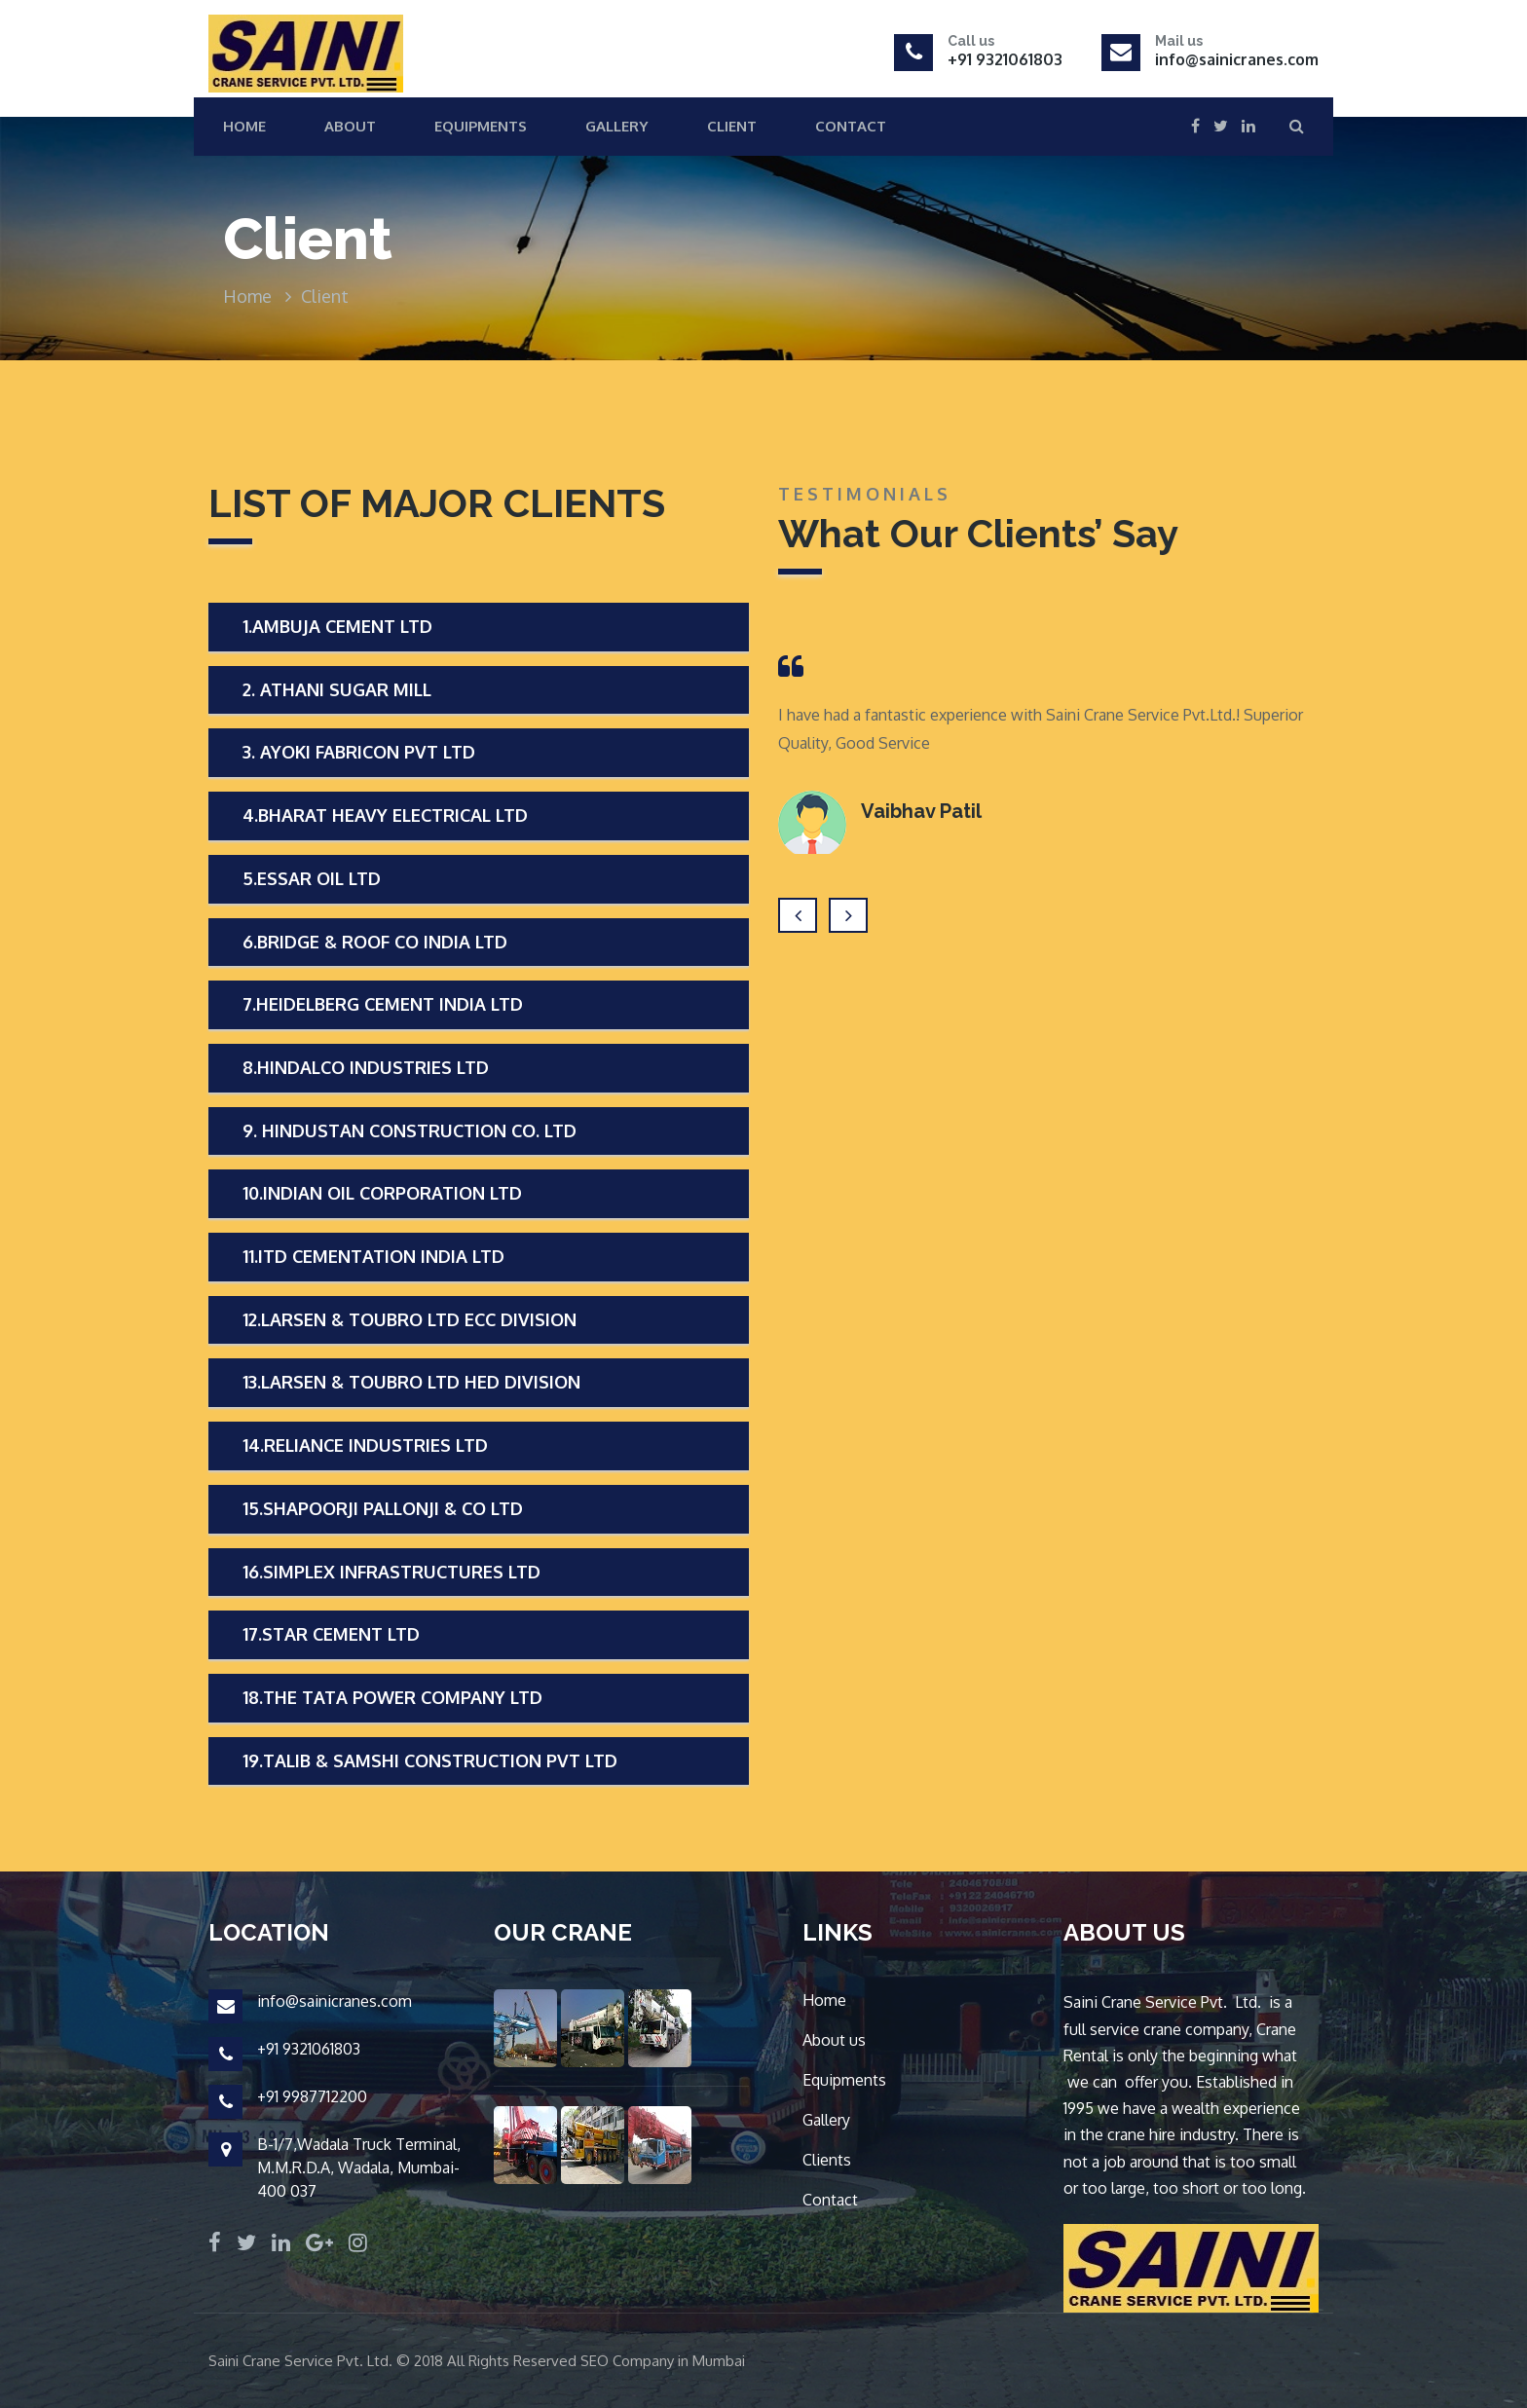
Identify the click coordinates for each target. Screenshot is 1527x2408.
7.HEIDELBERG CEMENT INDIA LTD (382, 1004)
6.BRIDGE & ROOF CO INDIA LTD (374, 941)
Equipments (480, 126)
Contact (850, 126)
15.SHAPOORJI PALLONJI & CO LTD (382, 1508)
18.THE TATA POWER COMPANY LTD (392, 1697)
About (350, 126)
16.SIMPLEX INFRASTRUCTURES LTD (391, 1571)
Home (244, 126)
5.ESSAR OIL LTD (311, 878)
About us (834, 2040)
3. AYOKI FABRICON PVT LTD (358, 751)
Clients (826, 2159)
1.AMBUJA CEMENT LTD (337, 626)
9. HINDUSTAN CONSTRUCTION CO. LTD (409, 1130)
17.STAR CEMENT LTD (331, 1634)
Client (732, 126)
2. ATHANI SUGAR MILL (336, 689)
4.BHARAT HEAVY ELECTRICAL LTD (385, 815)
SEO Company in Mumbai (662, 2361)
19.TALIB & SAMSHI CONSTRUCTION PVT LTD (429, 1760)
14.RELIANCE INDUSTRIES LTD (365, 1445)
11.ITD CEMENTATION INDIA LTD (373, 1256)
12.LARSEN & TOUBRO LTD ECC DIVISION (409, 1319)
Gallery (617, 126)
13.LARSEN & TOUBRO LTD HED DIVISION (411, 1381)
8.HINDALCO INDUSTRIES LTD (365, 1067)
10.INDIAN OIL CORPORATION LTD (382, 1193)
